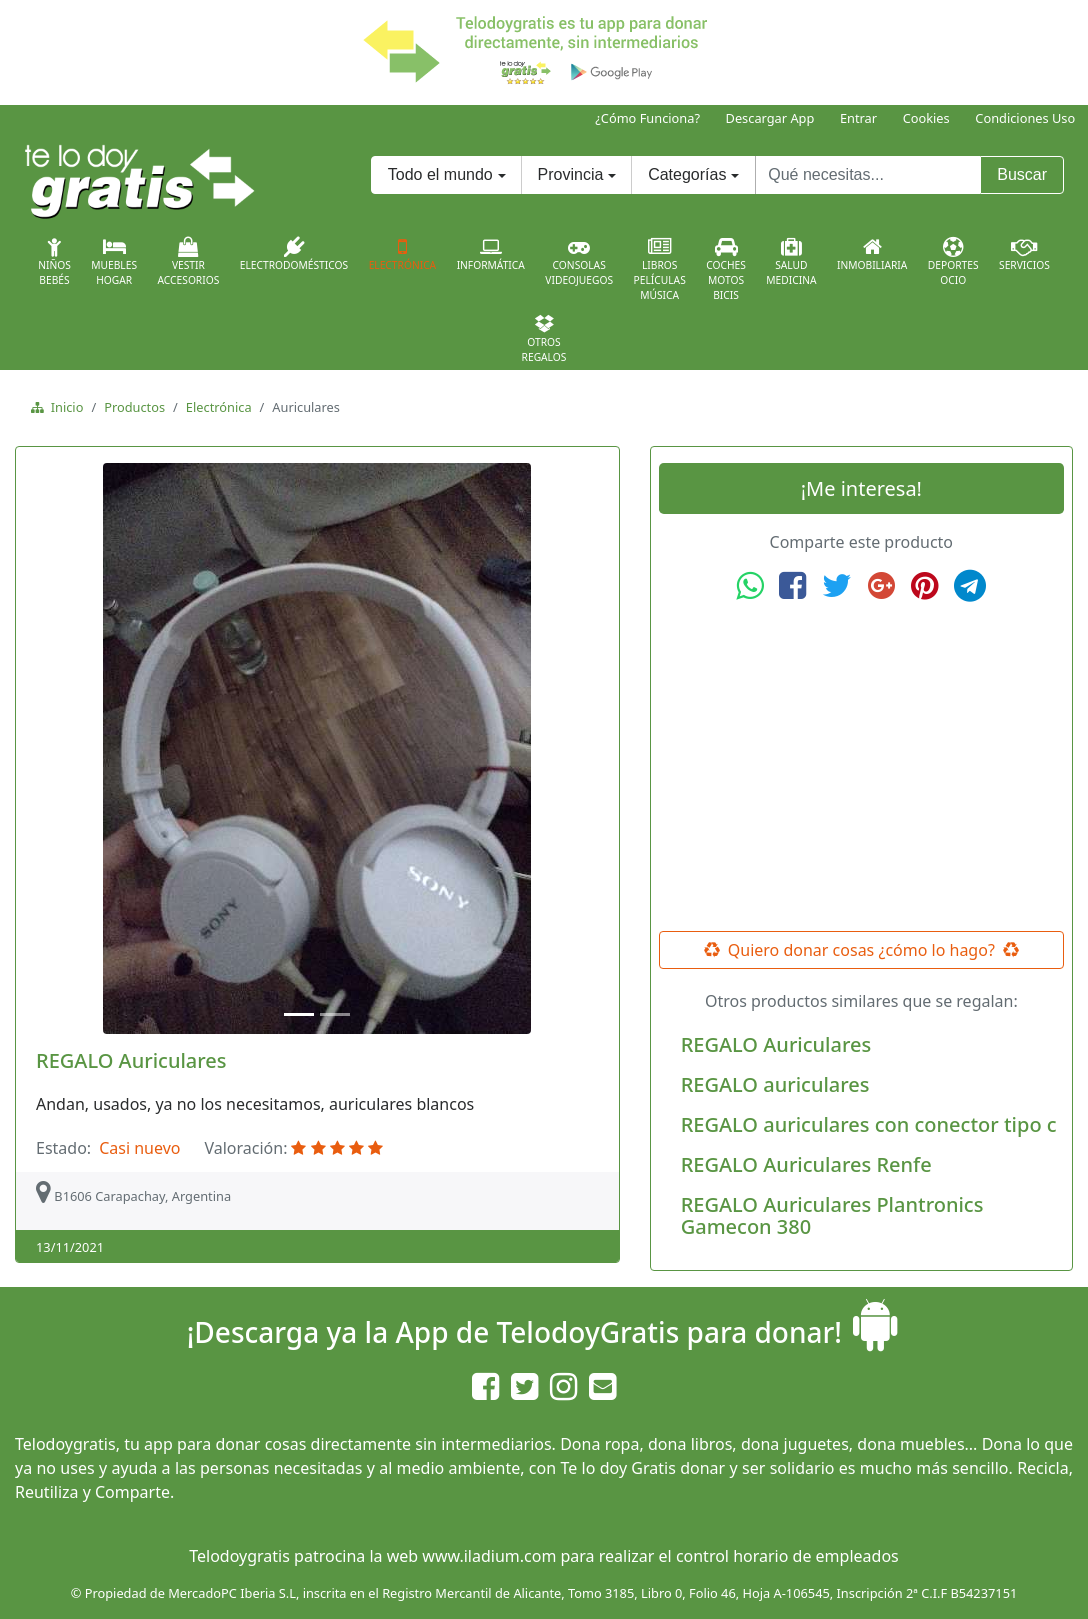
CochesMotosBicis (726, 269)
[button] (68, 748)
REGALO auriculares (775, 1084)
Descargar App (770, 118)
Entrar (858, 118)
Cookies (926, 118)
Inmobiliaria (872, 254)
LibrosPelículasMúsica (660, 269)
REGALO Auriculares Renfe (806, 1164)
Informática (491, 254)
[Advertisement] (861, 767)
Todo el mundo (440, 174)
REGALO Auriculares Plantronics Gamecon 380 (832, 1215)
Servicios (1024, 254)
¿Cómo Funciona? (647, 118)
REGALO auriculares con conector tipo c (869, 1124)
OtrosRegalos (544, 339)
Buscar (1022, 174)
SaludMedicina (791, 262)
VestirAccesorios (189, 262)
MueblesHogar (114, 262)
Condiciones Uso (1025, 118)
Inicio (63, 407)
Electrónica (403, 254)
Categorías (687, 174)
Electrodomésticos (294, 254)
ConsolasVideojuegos (579, 262)
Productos (134, 407)
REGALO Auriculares (131, 1060)
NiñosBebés (54, 262)
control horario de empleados (787, 1556)
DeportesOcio (953, 262)
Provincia (571, 174)
